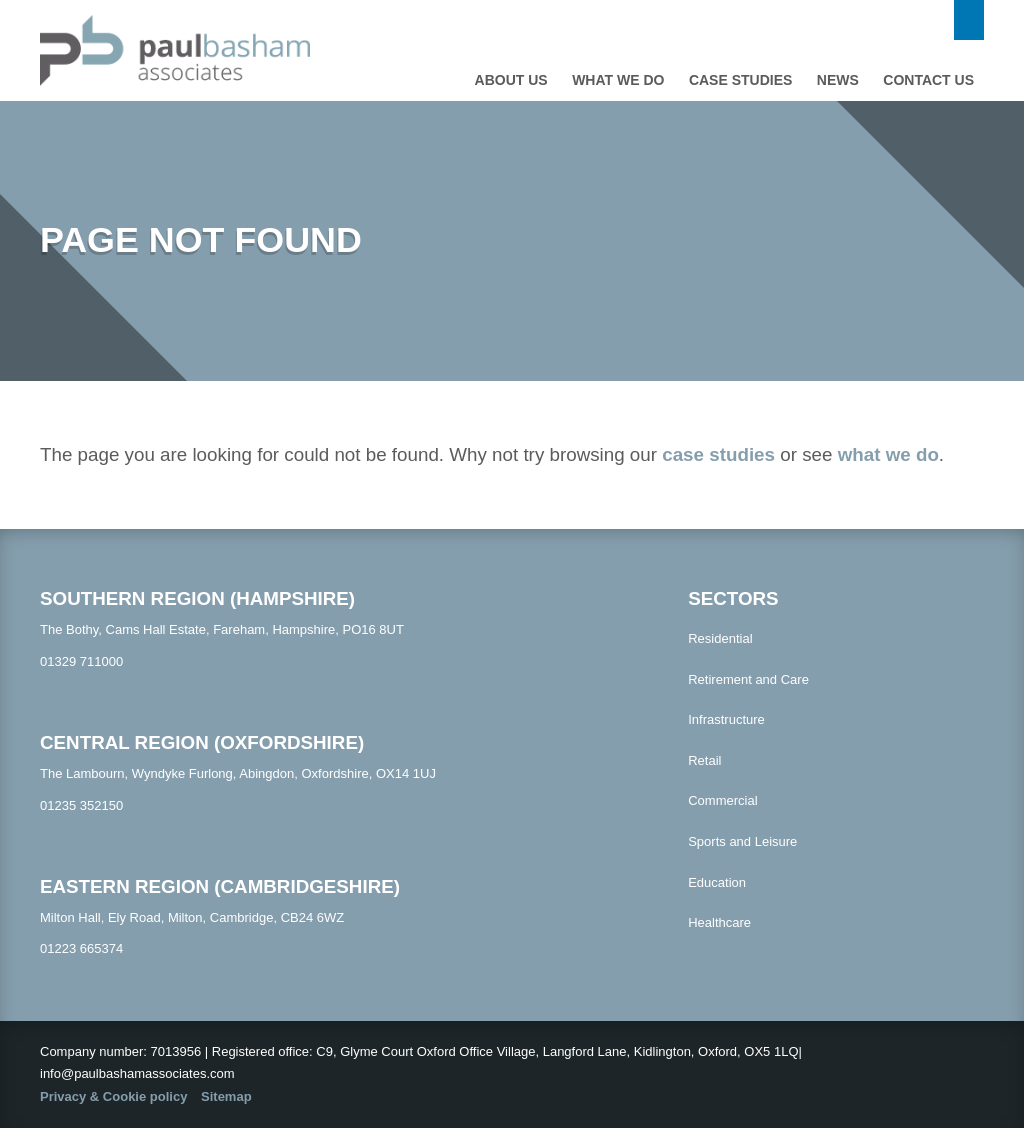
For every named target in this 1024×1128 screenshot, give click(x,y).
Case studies (740, 80)
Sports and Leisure (742, 841)
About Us (511, 80)
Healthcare (719, 922)
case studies (718, 454)
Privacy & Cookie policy (113, 1096)
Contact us (928, 80)
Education (717, 882)
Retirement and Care (748, 679)
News (838, 80)
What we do (618, 80)
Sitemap (226, 1096)
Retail (704, 760)
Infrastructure (726, 719)
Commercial (722, 800)
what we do (888, 454)
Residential (720, 638)
